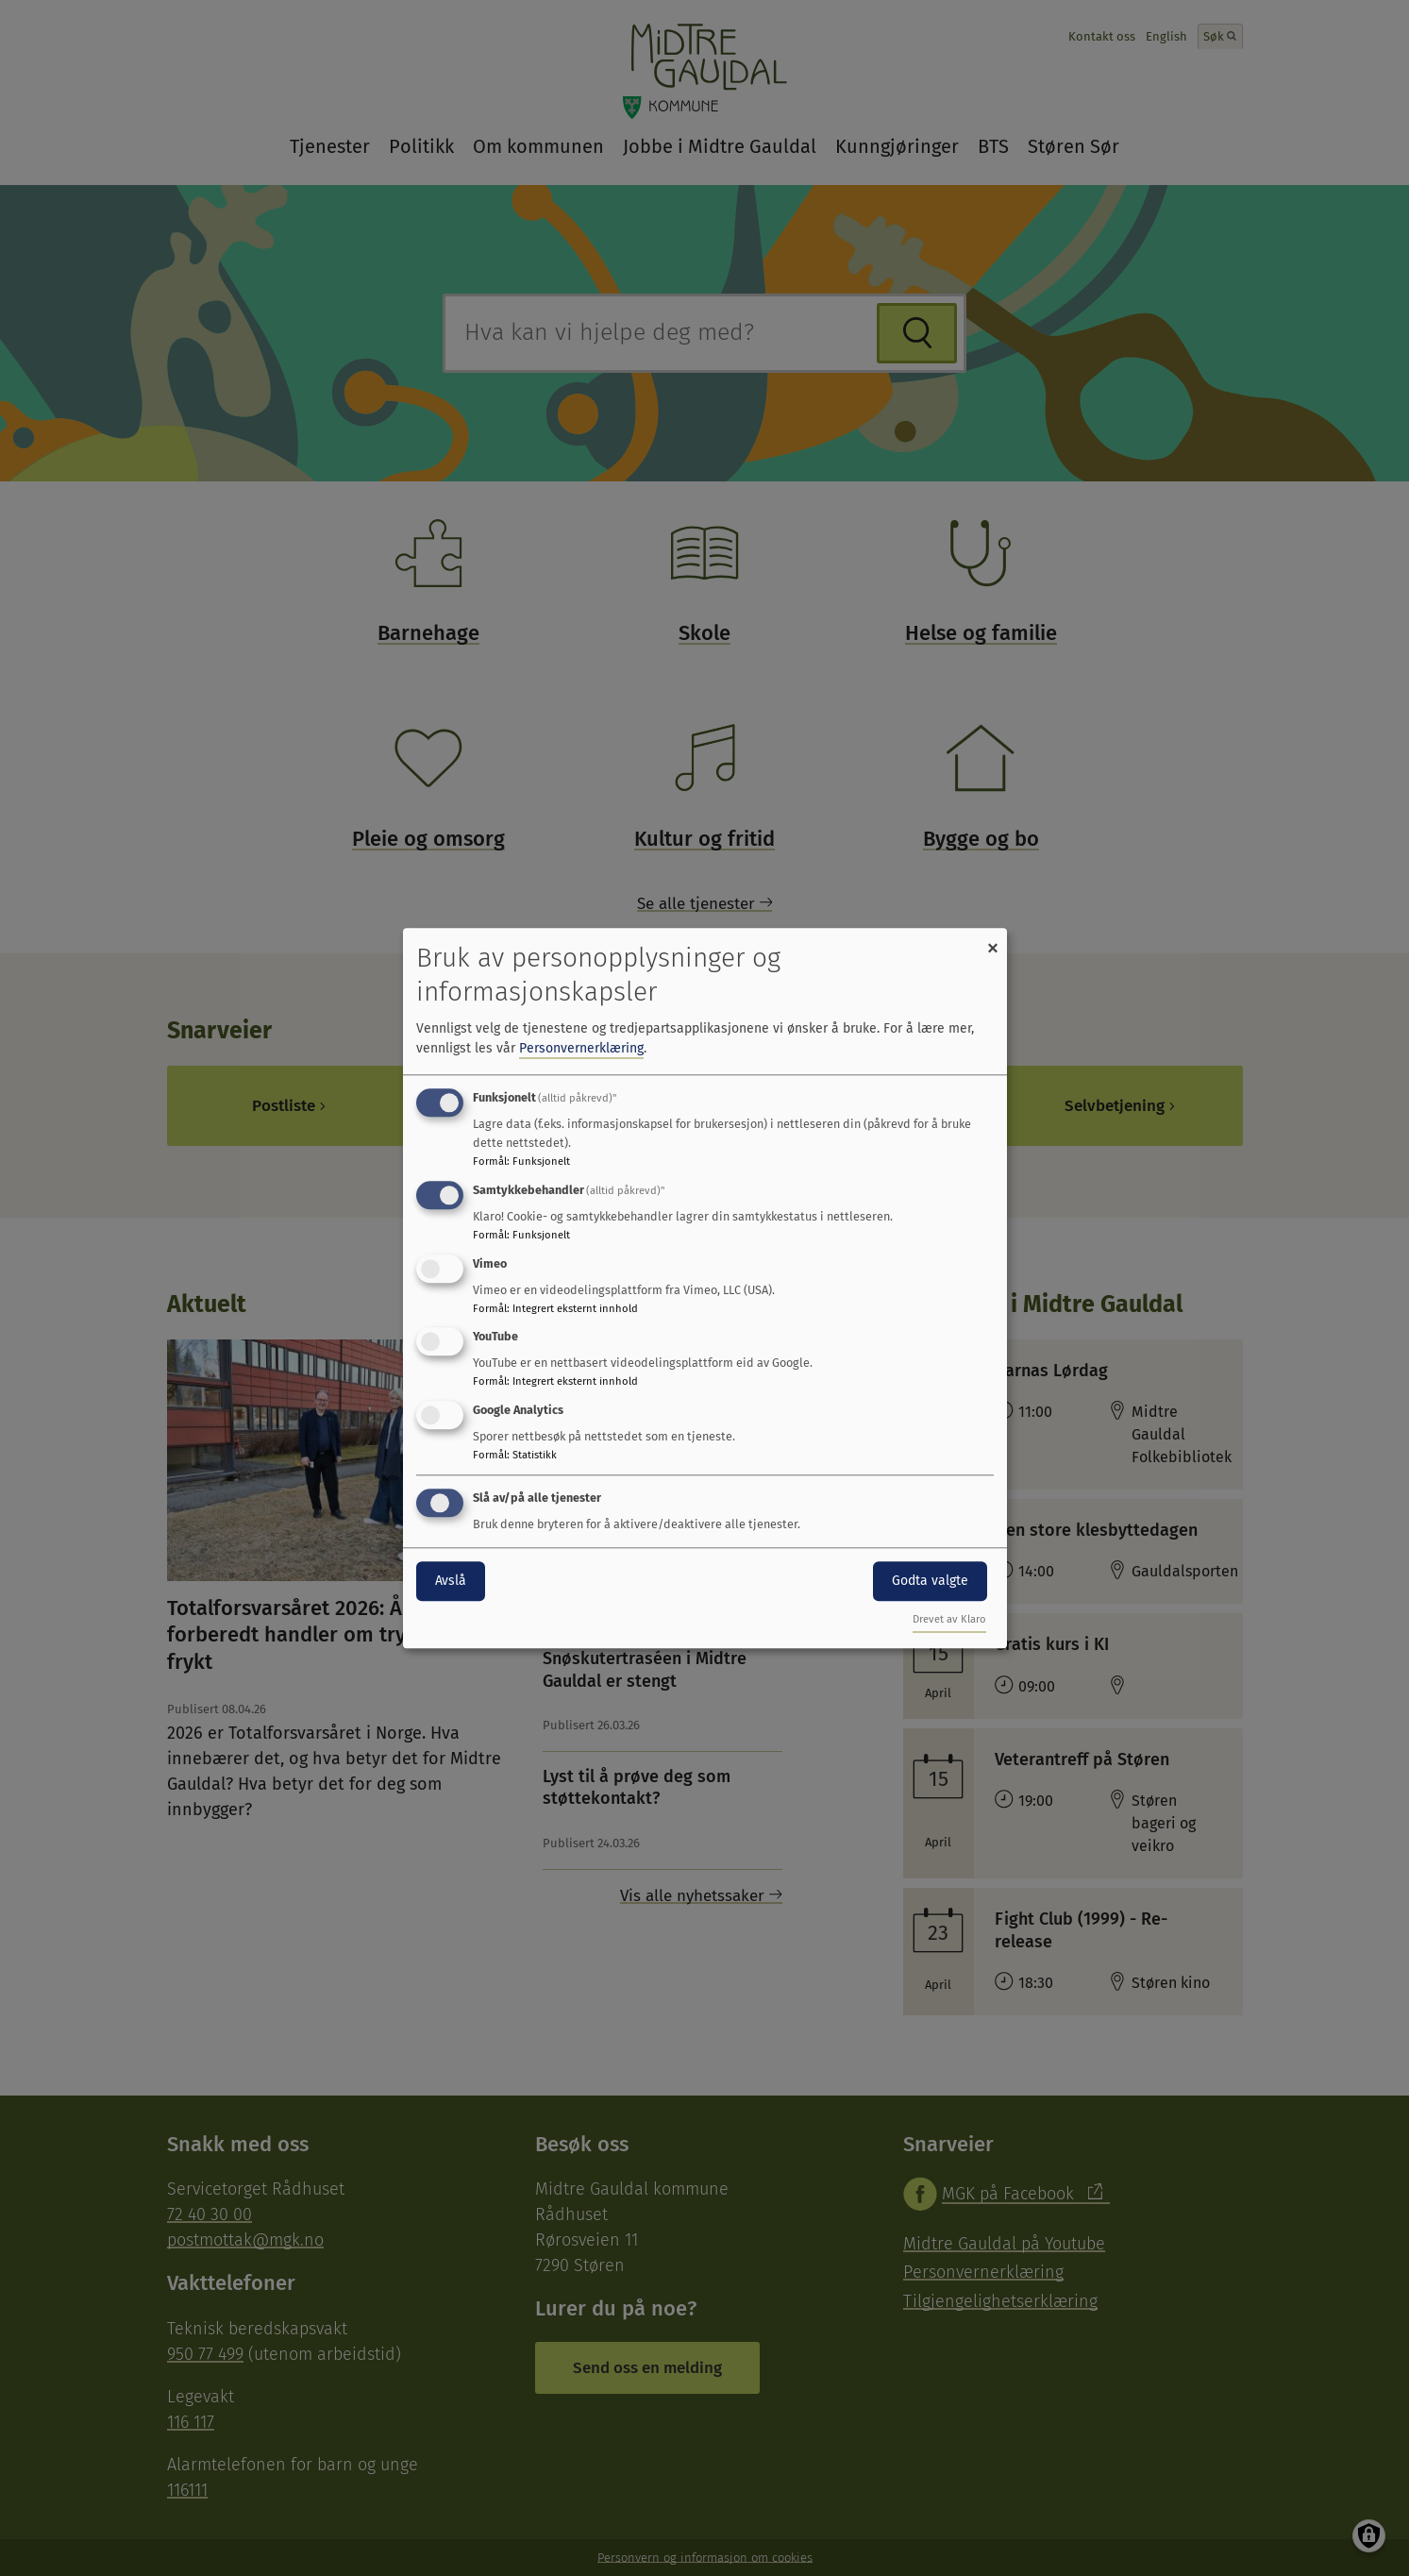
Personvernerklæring (581, 1048)
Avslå (450, 1581)
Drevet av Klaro (949, 1619)
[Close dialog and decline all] (993, 939)
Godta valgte (930, 1581)
